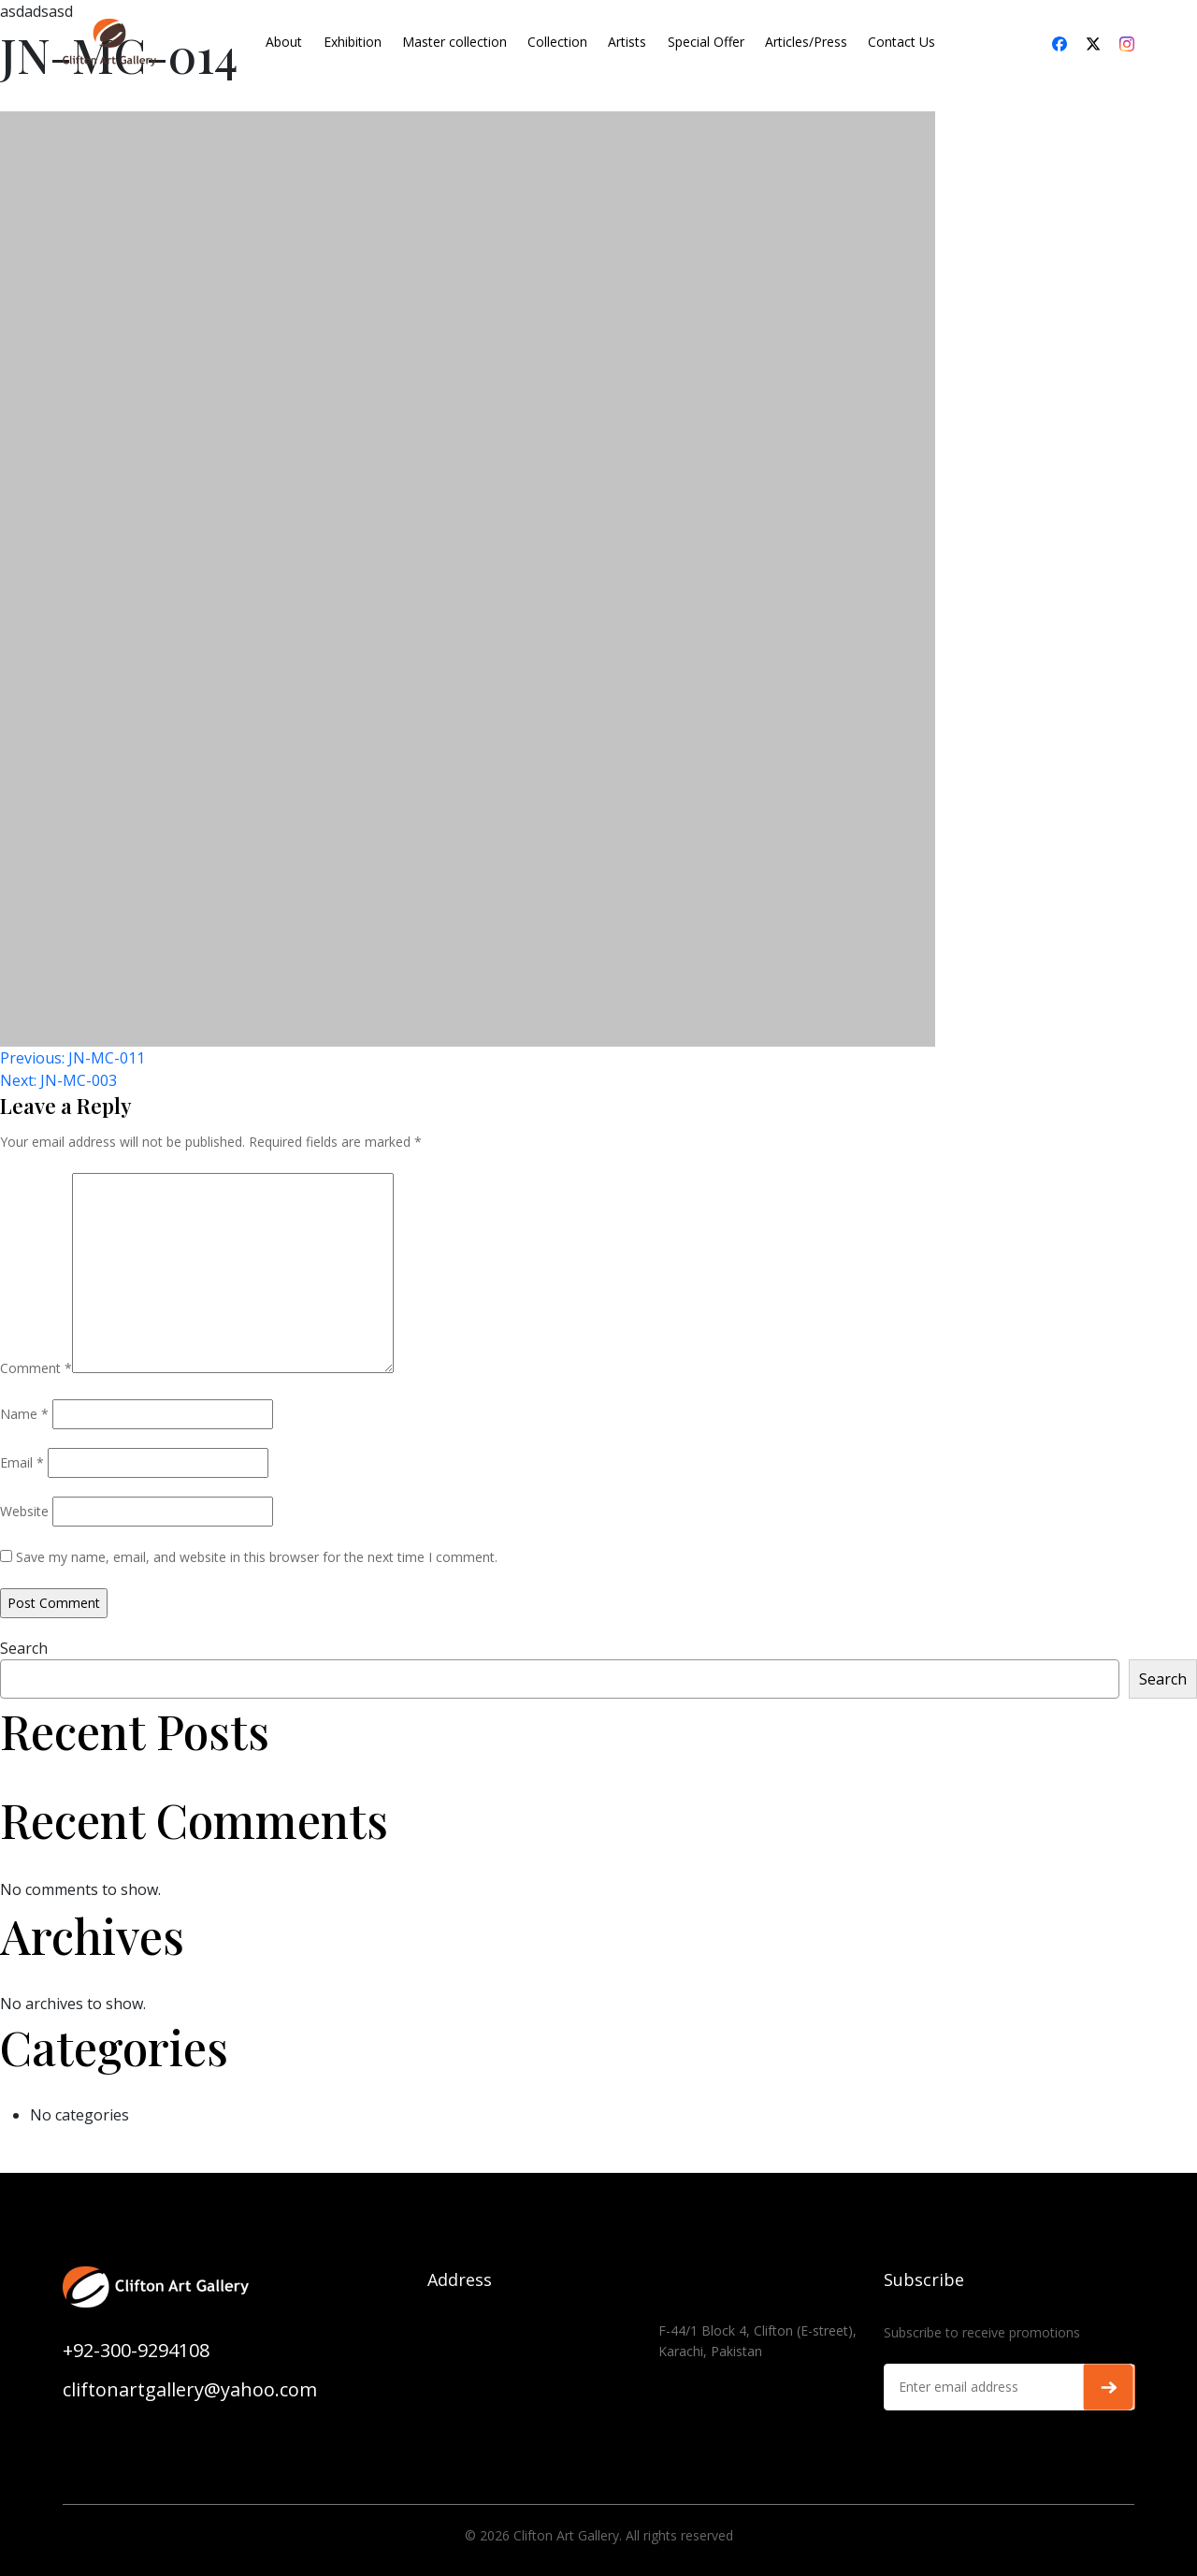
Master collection (454, 42)
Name (24, 1414)
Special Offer (706, 42)
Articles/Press (806, 42)
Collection (557, 42)
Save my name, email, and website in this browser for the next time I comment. (257, 1557)
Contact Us (901, 42)
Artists (627, 42)
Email (22, 1462)
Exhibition (353, 42)
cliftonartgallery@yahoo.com (190, 2389)
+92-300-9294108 (136, 2350)
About (284, 42)
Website (24, 1511)
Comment (36, 1368)
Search (24, 1648)
